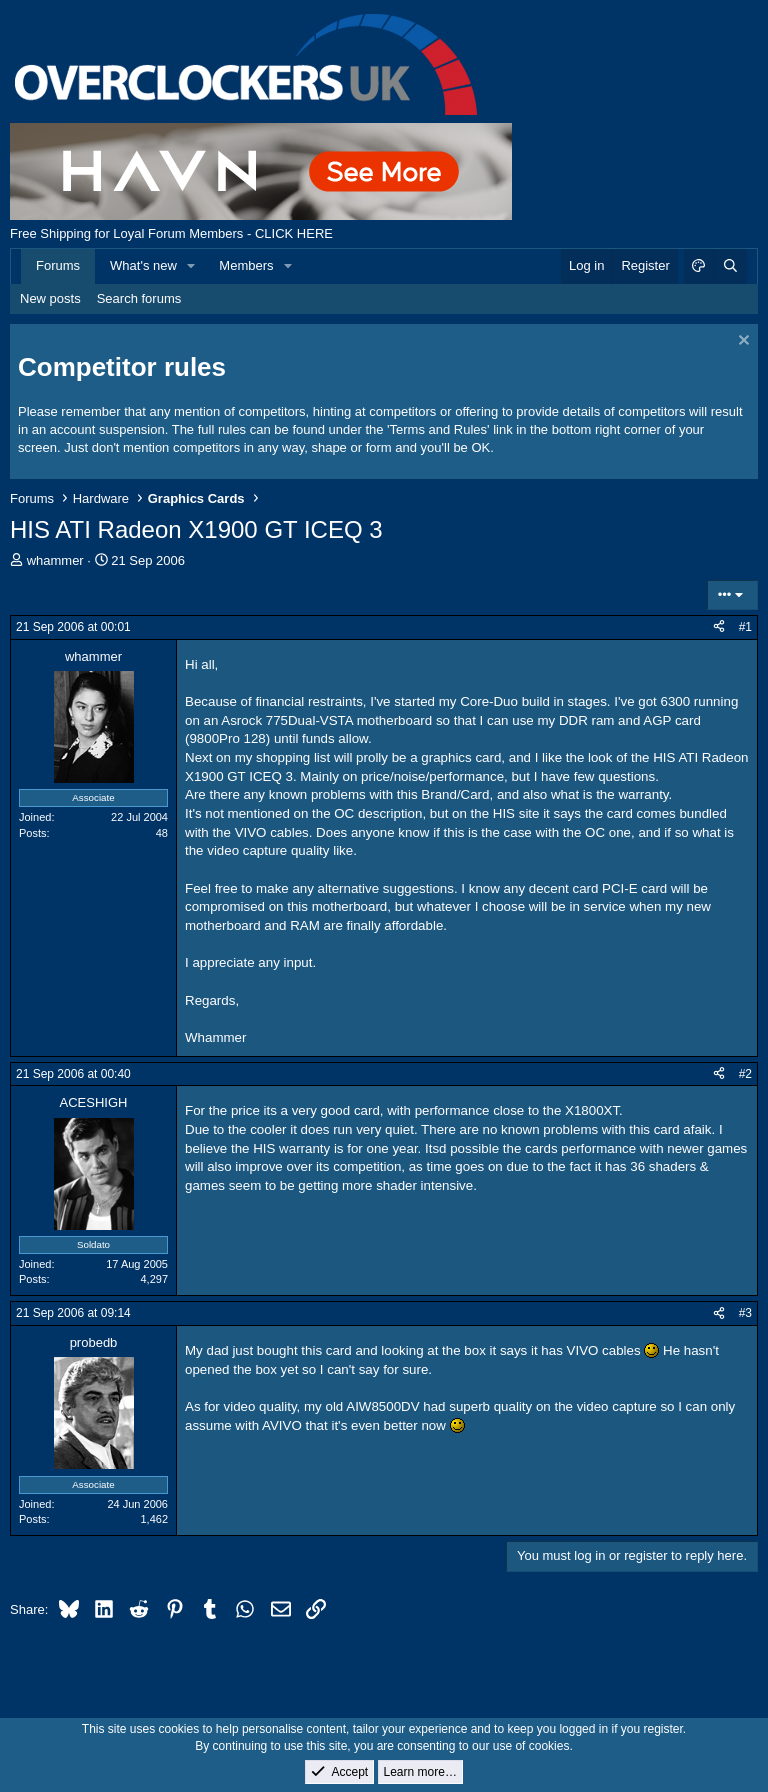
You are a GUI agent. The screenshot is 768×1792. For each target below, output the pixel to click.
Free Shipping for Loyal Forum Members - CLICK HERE (171, 233)
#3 (745, 1313)
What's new (143, 265)
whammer (55, 560)
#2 (745, 1074)
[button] (192, 266)
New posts (50, 298)
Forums (58, 265)
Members (246, 265)
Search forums (139, 298)
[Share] (719, 627)
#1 (745, 627)
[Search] (730, 266)
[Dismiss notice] (741, 342)
